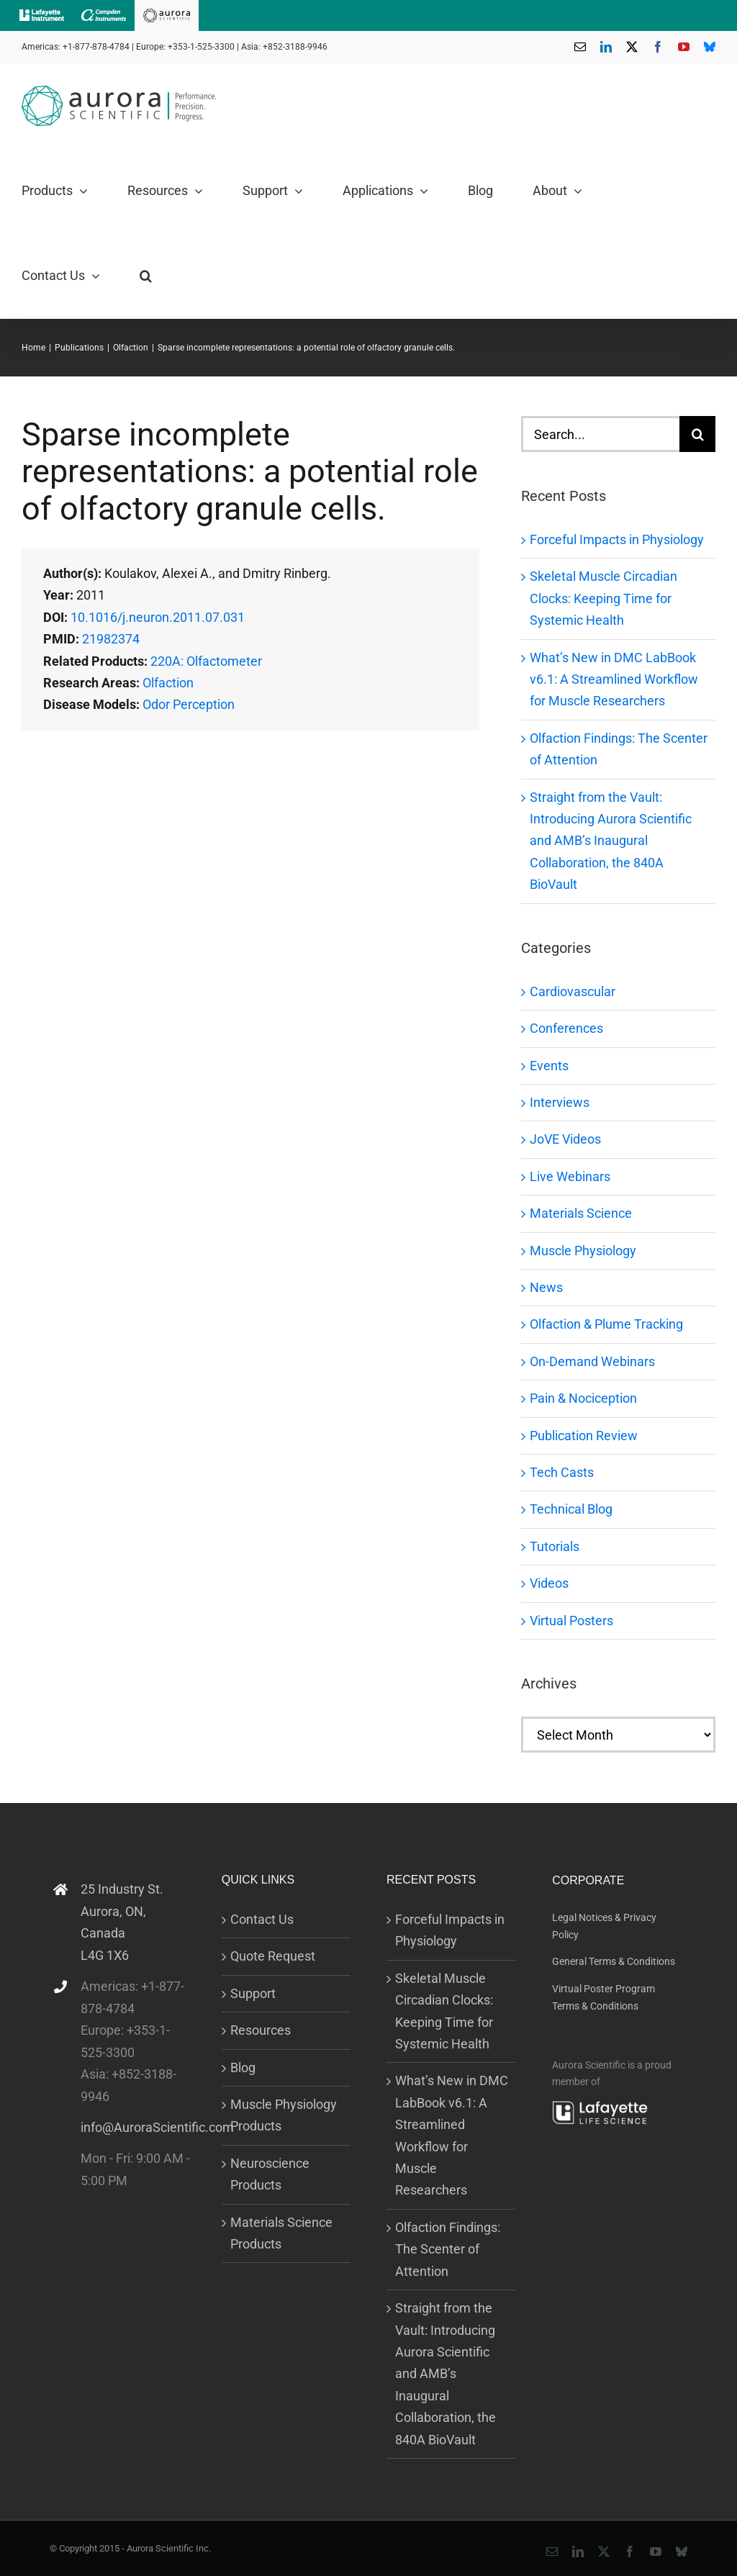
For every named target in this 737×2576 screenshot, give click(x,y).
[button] (146, 275)
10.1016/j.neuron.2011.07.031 (158, 617)
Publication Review (584, 1435)
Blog (243, 2067)
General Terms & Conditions (613, 1961)
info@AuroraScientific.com (137, 2127)
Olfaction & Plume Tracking (606, 1324)
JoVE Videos (565, 1139)
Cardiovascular (572, 991)
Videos (549, 1583)
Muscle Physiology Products (283, 2115)
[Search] (697, 434)
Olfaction (168, 682)
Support (253, 1993)
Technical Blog (571, 1509)
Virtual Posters (571, 1620)
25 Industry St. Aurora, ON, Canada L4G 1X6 (122, 1922)
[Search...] (600, 434)
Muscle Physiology (583, 1250)
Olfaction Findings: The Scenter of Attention (447, 2249)
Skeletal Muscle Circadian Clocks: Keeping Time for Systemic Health (603, 598)
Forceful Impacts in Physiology (617, 539)
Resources (260, 2030)
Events (549, 1065)
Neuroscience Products (269, 2174)
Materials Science (581, 1213)
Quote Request (272, 1955)
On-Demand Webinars (592, 1361)
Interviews (559, 1102)
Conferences (566, 1028)
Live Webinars (570, 1176)
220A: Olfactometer (206, 661)
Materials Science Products (281, 2233)
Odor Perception (189, 704)
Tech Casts (562, 1472)
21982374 (111, 638)
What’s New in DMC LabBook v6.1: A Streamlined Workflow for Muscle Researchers (614, 679)
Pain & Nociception (583, 1398)
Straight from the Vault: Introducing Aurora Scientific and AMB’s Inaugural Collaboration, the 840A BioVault (611, 841)
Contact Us (262, 1919)
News (546, 1287)
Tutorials (554, 1546)
